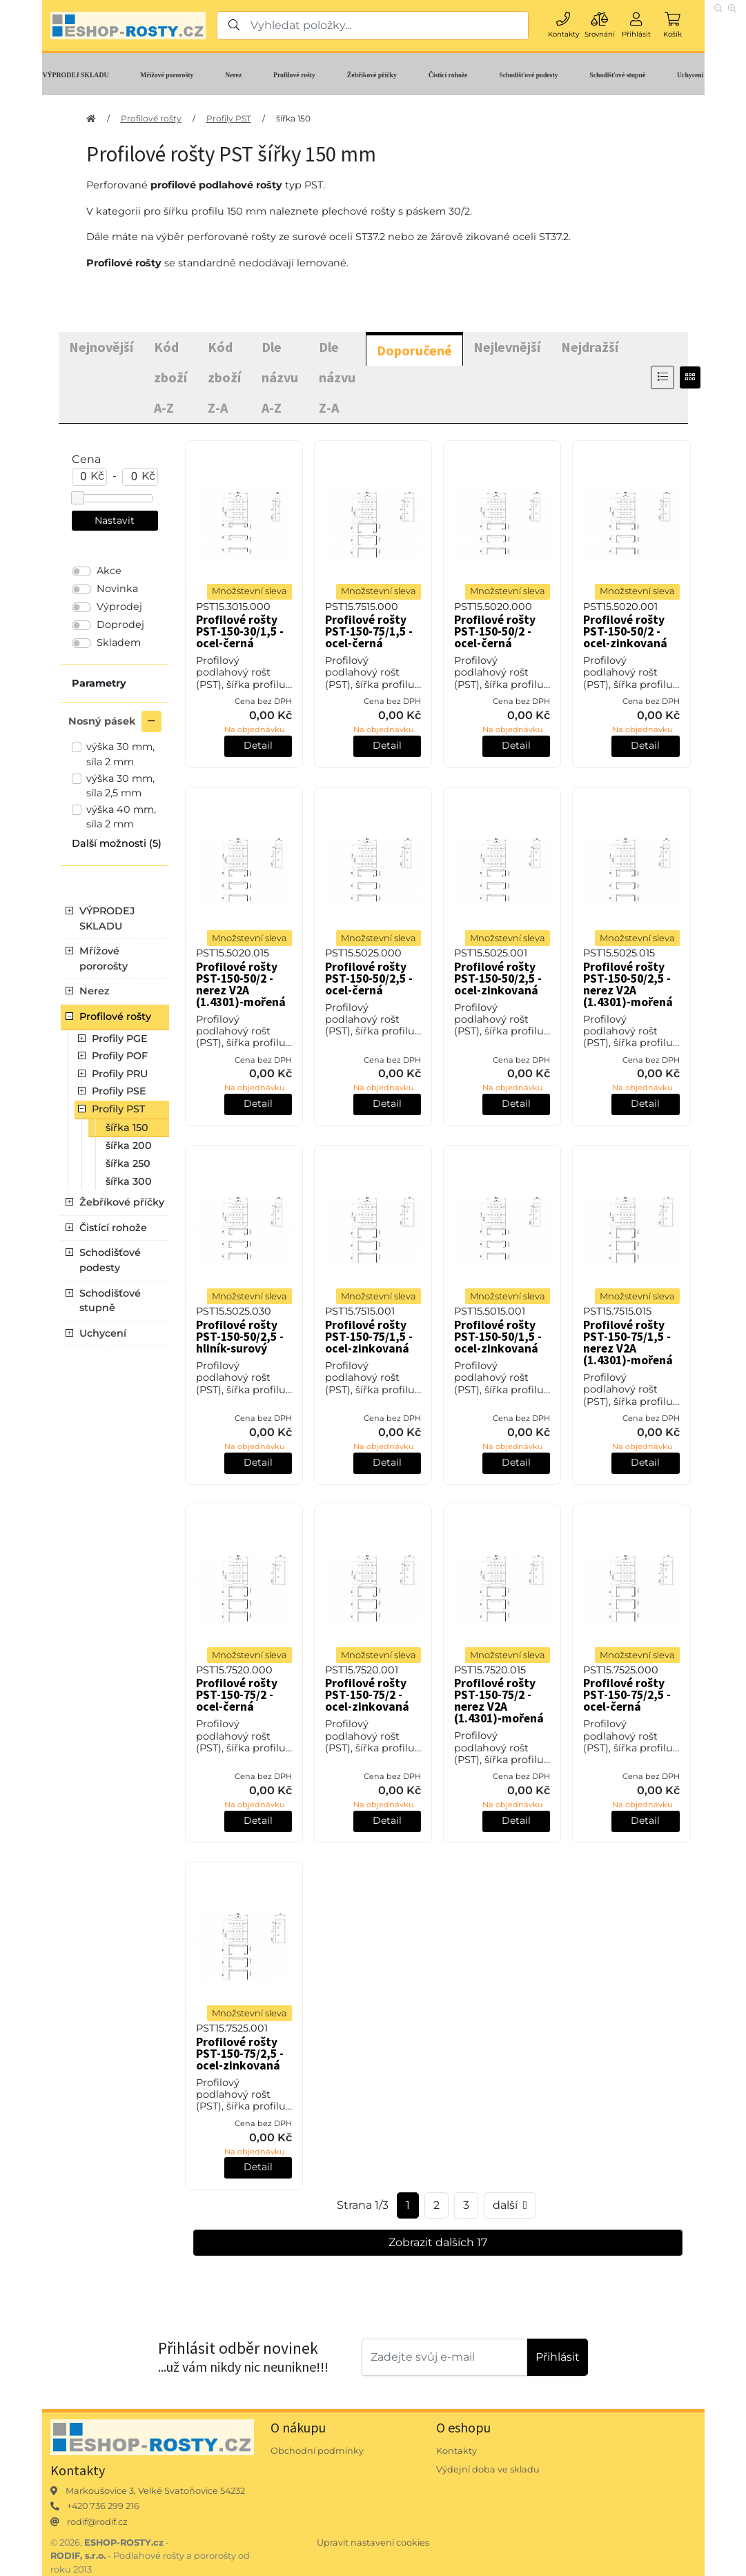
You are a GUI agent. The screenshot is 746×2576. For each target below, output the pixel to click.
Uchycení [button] (102, 1333)
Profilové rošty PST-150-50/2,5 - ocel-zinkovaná (498, 978)
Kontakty (456, 2451)
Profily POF (120, 1056)
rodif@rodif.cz (97, 2522)
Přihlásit (558, 2356)
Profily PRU (120, 1074)
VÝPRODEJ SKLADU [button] (107, 918)
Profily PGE (120, 1038)
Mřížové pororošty (166, 75)
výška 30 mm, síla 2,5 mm (120, 786)
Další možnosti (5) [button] (116, 843)
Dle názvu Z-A (337, 377)
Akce (109, 570)
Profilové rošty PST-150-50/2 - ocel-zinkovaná (625, 631)
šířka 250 (128, 1163)
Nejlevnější (506, 346)
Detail (258, 745)
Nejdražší (589, 346)
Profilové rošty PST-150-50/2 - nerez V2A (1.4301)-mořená (241, 984)
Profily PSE (119, 1091)
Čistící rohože (448, 75)
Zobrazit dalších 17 (438, 2242)
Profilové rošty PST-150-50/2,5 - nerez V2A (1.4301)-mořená (628, 984)
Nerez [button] (94, 991)
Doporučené (414, 350)
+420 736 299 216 (103, 2506)
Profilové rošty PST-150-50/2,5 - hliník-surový (240, 1336)
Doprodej (120, 624)
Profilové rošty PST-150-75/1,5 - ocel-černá (369, 631)
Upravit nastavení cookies (373, 2542)
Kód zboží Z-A (224, 377)
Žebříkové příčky (372, 75)
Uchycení (690, 75)
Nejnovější (101, 346)
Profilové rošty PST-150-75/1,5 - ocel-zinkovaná (369, 1336)
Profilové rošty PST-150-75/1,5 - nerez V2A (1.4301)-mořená (628, 1342)
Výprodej (119, 606)
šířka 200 (129, 1145)
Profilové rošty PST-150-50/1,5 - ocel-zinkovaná (498, 1336)
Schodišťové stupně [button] (110, 1301)
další (510, 2205)
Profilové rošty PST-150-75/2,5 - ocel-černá (627, 1694)
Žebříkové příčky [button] (121, 1202)
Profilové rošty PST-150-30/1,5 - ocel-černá (240, 631)
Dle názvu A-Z (280, 377)
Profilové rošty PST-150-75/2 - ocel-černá (236, 1694)
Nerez (233, 75)
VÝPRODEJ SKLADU (76, 75)
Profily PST (228, 118)
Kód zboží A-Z (170, 377)
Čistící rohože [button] (113, 1227)
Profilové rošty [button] (115, 1016)
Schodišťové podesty (528, 75)
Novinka (117, 588)
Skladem (119, 642)
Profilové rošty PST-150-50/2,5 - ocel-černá (369, 978)
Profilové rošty (294, 75)
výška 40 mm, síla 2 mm (121, 817)
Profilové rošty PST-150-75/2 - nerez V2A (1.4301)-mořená (499, 1700)
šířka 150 (293, 118)
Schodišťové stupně (617, 75)
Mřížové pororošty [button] (103, 958)
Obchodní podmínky (317, 2451)
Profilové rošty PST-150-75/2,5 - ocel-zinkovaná (240, 2053)
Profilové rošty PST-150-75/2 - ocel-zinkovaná (367, 1694)
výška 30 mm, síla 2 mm (120, 754)
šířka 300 (129, 1181)
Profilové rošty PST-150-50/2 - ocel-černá (495, 631)
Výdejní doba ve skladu (488, 2469)
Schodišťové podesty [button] (110, 1260)
